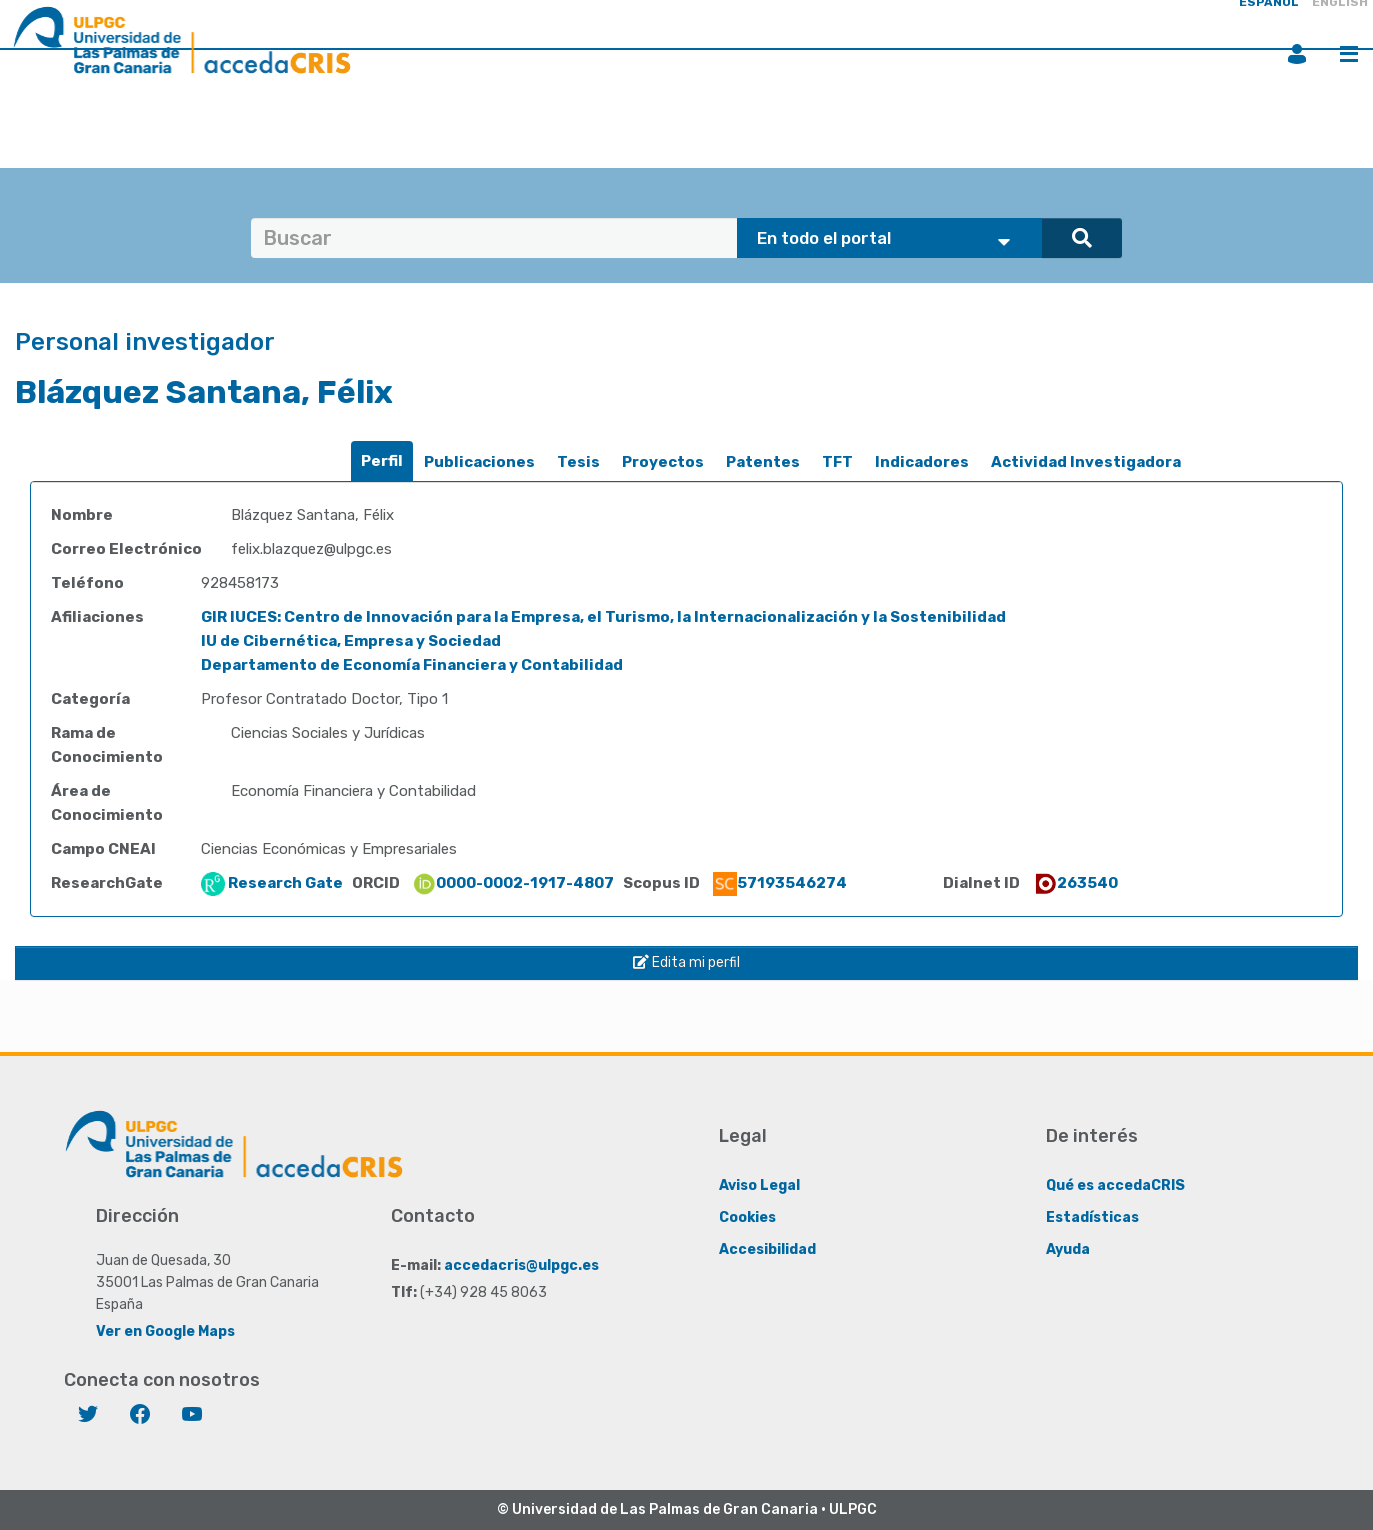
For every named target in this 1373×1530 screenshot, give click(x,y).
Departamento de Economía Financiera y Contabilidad (412, 665)
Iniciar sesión (1297, 54)
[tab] (382, 461)
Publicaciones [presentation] (479, 462)
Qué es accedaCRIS (1115, 1185)
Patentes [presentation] (763, 462)
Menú (1349, 54)
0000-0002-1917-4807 (513, 883)
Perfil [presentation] (382, 461)
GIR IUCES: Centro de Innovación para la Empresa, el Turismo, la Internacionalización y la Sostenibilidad (603, 617)
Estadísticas (1092, 1217)
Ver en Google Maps (165, 1331)
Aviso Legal (759, 1185)
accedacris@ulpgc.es (521, 1265)
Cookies (747, 1217)
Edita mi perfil (686, 962)
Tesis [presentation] (578, 462)
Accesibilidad (767, 1249)
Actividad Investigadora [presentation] (1086, 462)
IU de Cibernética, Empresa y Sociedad (351, 641)
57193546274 (780, 883)
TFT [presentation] (837, 462)
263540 (1075, 883)
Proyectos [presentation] (663, 462)
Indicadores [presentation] (922, 462)
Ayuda (1068, 1249)
